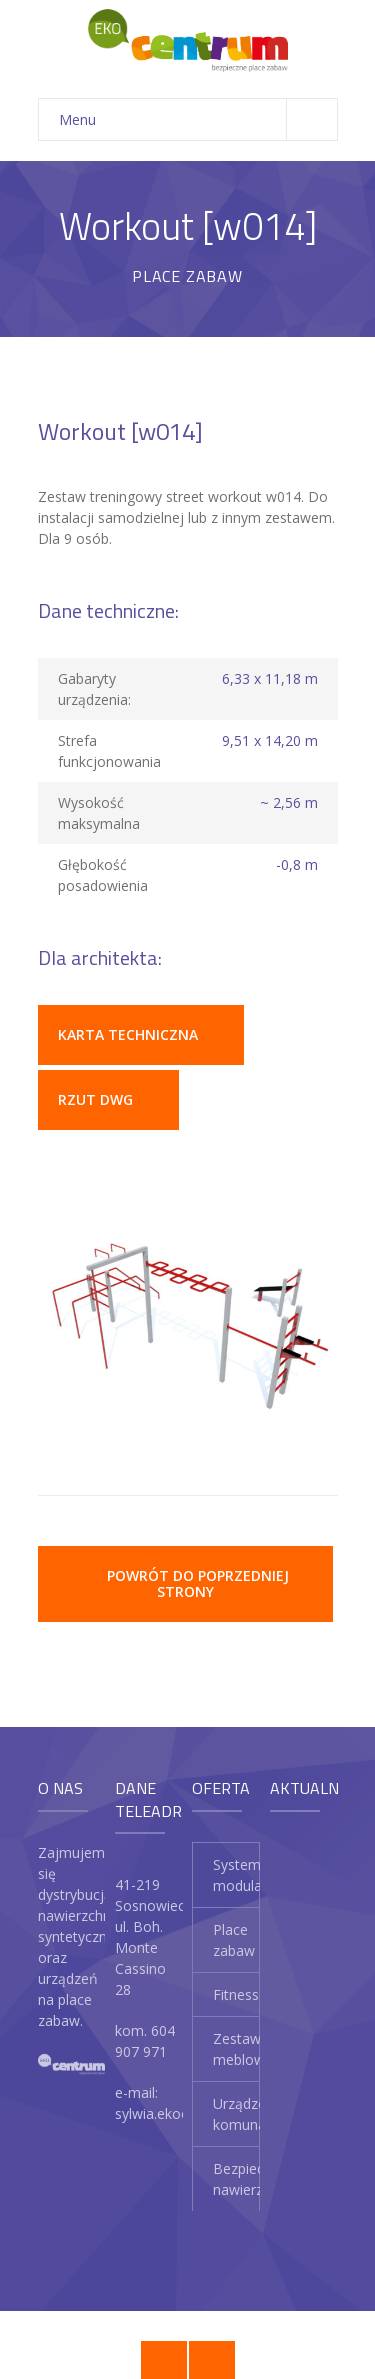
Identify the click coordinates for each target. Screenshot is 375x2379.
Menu (198, 119)
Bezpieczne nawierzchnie (236, 2179)
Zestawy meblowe (236, 2049)
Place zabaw (234, 1940)
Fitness (236, 1994)
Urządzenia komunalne (236, 2114)
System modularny (236, 1875)
